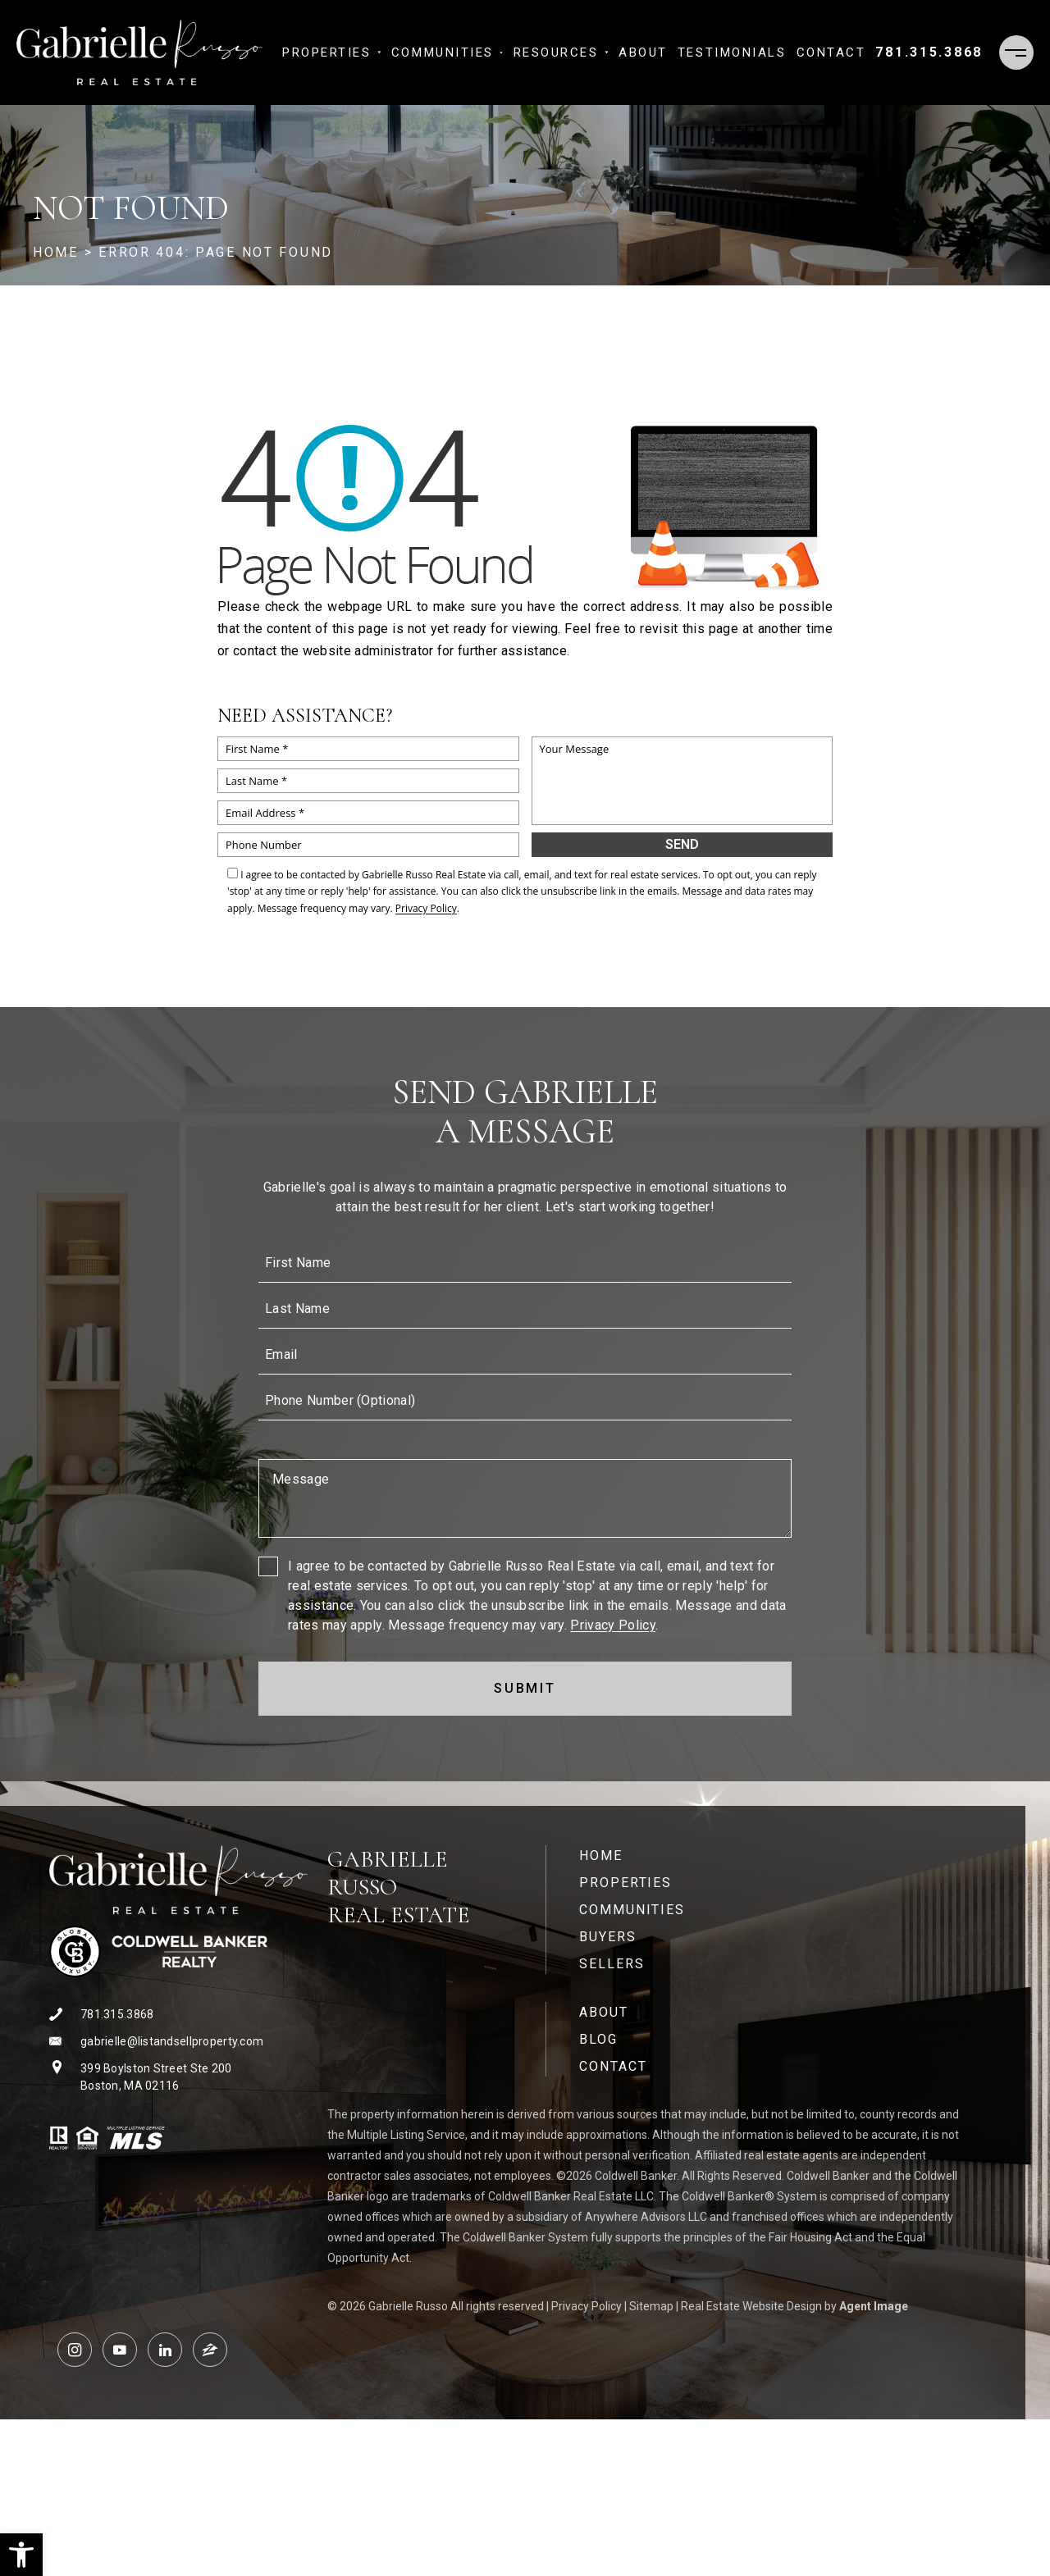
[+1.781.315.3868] (929, 52)
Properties (331, 52)
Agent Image (873, 2306)
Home (601, 1855)
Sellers (611, 1964)
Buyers (608, 1937)
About (643, 52)
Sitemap (651, 2306)
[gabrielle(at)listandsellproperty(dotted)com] (178, 2041)
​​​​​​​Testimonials (732, 52)
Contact (831, 52)
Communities (447, 52)
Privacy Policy (426, 908)
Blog (598, 2039)
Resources (561, 52)
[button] (21, 2554)
